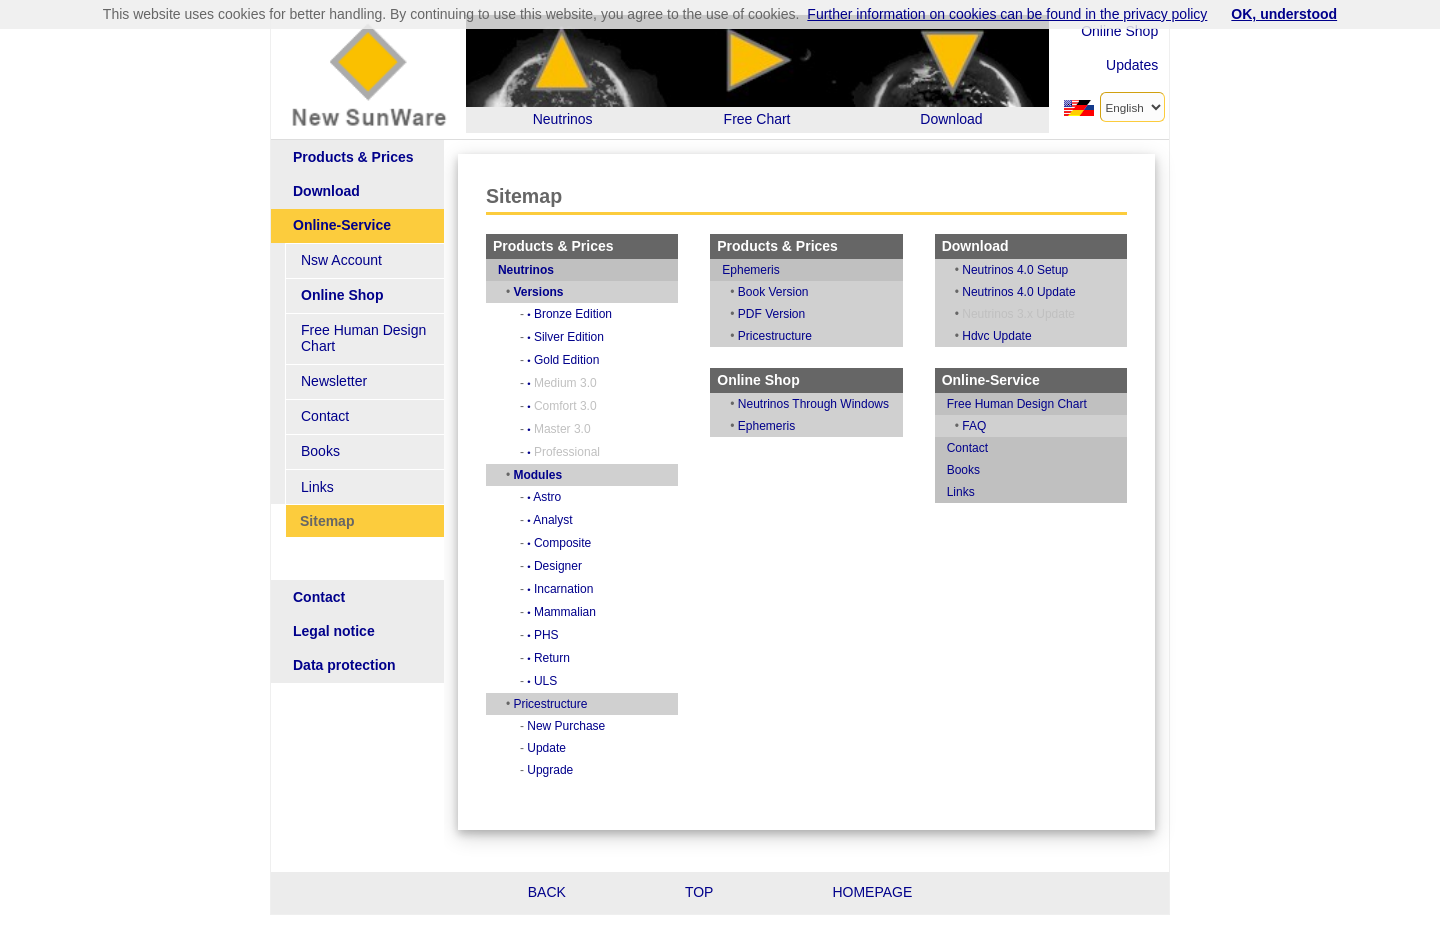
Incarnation (582, 589)
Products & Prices (353, 157)
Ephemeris (764, 270)
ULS (564, 681)
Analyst (571, 520)
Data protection (344, 650)
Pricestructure (572, 704)
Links (317, 471)
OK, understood (1284, 14)
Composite (581, 543)
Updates (1132, 65)
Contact (325, 401)
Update (568, 748)
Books (320, 436)
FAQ (981, 426)
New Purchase (588, 726)
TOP (699, 892)
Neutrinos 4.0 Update (1025, 292)
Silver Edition (587, 337)
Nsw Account (341, 260)
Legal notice (334, 616)
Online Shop (1119, 31)
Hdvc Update (1003, 336)
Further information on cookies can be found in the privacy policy (1007, 14)
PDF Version (785, 314)
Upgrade (572, 770)
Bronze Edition (591, 314)
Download (326, 191)
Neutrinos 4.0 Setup (1022, 270)
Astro (566, 497)
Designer (576, 566)
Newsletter (334, 366)
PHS (564, 635)
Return (570, 658)
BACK (547, 892)
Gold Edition (585, 360)
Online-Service (342, 225)
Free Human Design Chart (382, 331)
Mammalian (583, 612)
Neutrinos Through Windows (827, 404)
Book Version (787, 292)
